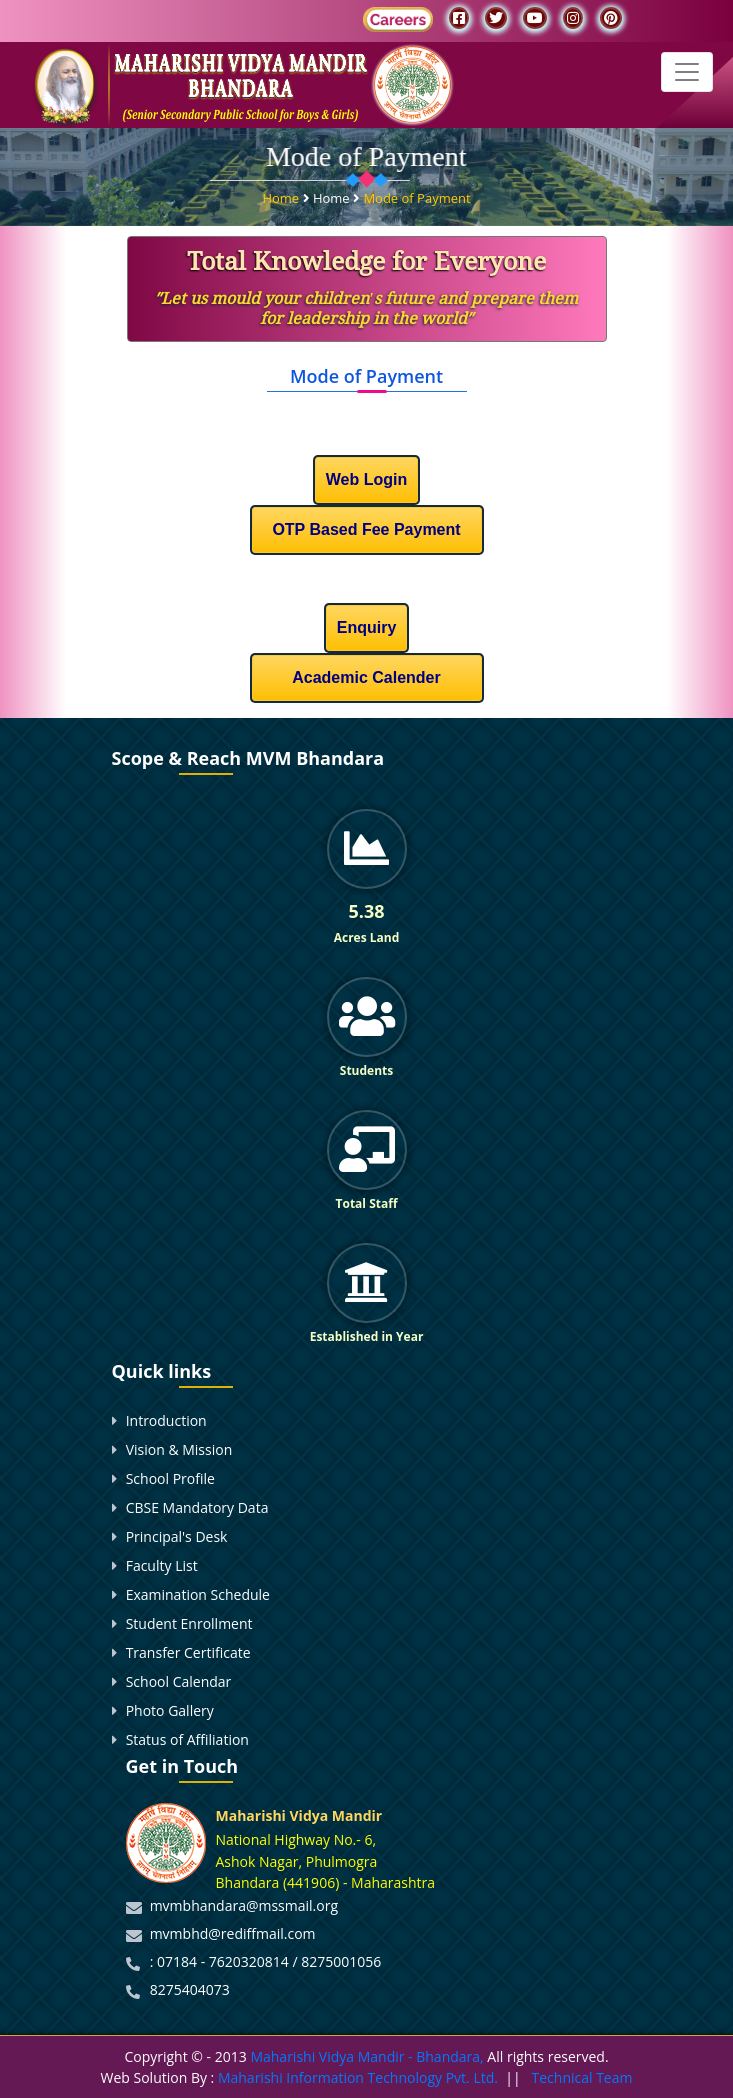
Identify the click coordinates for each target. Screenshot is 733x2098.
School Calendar (179, 1681)
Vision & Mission (179, 1449)
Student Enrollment (189, 1623)
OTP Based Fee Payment (366, 529)
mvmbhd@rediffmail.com (233, 1933)
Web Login (366, 479)
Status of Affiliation (187, 1739)
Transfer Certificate (188, 1652)
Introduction (166, 1420)
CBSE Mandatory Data (197, 1507)
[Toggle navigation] (687, 72)
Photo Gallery (170, 1710)
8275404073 (190, 1989)
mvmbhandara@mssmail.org (244, 1905)
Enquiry (367, 627)
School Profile (170, 1478)
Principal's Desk (177, 1536)
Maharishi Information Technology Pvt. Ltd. (356, 2077)
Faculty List (162, 1565)
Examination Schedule (198, 1594)
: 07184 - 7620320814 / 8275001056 (266, 1961)
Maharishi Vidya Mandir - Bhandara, (366, 2056)
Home (282, 195)
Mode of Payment (416, 195)
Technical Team (582, 2077)
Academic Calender (366, 677)
